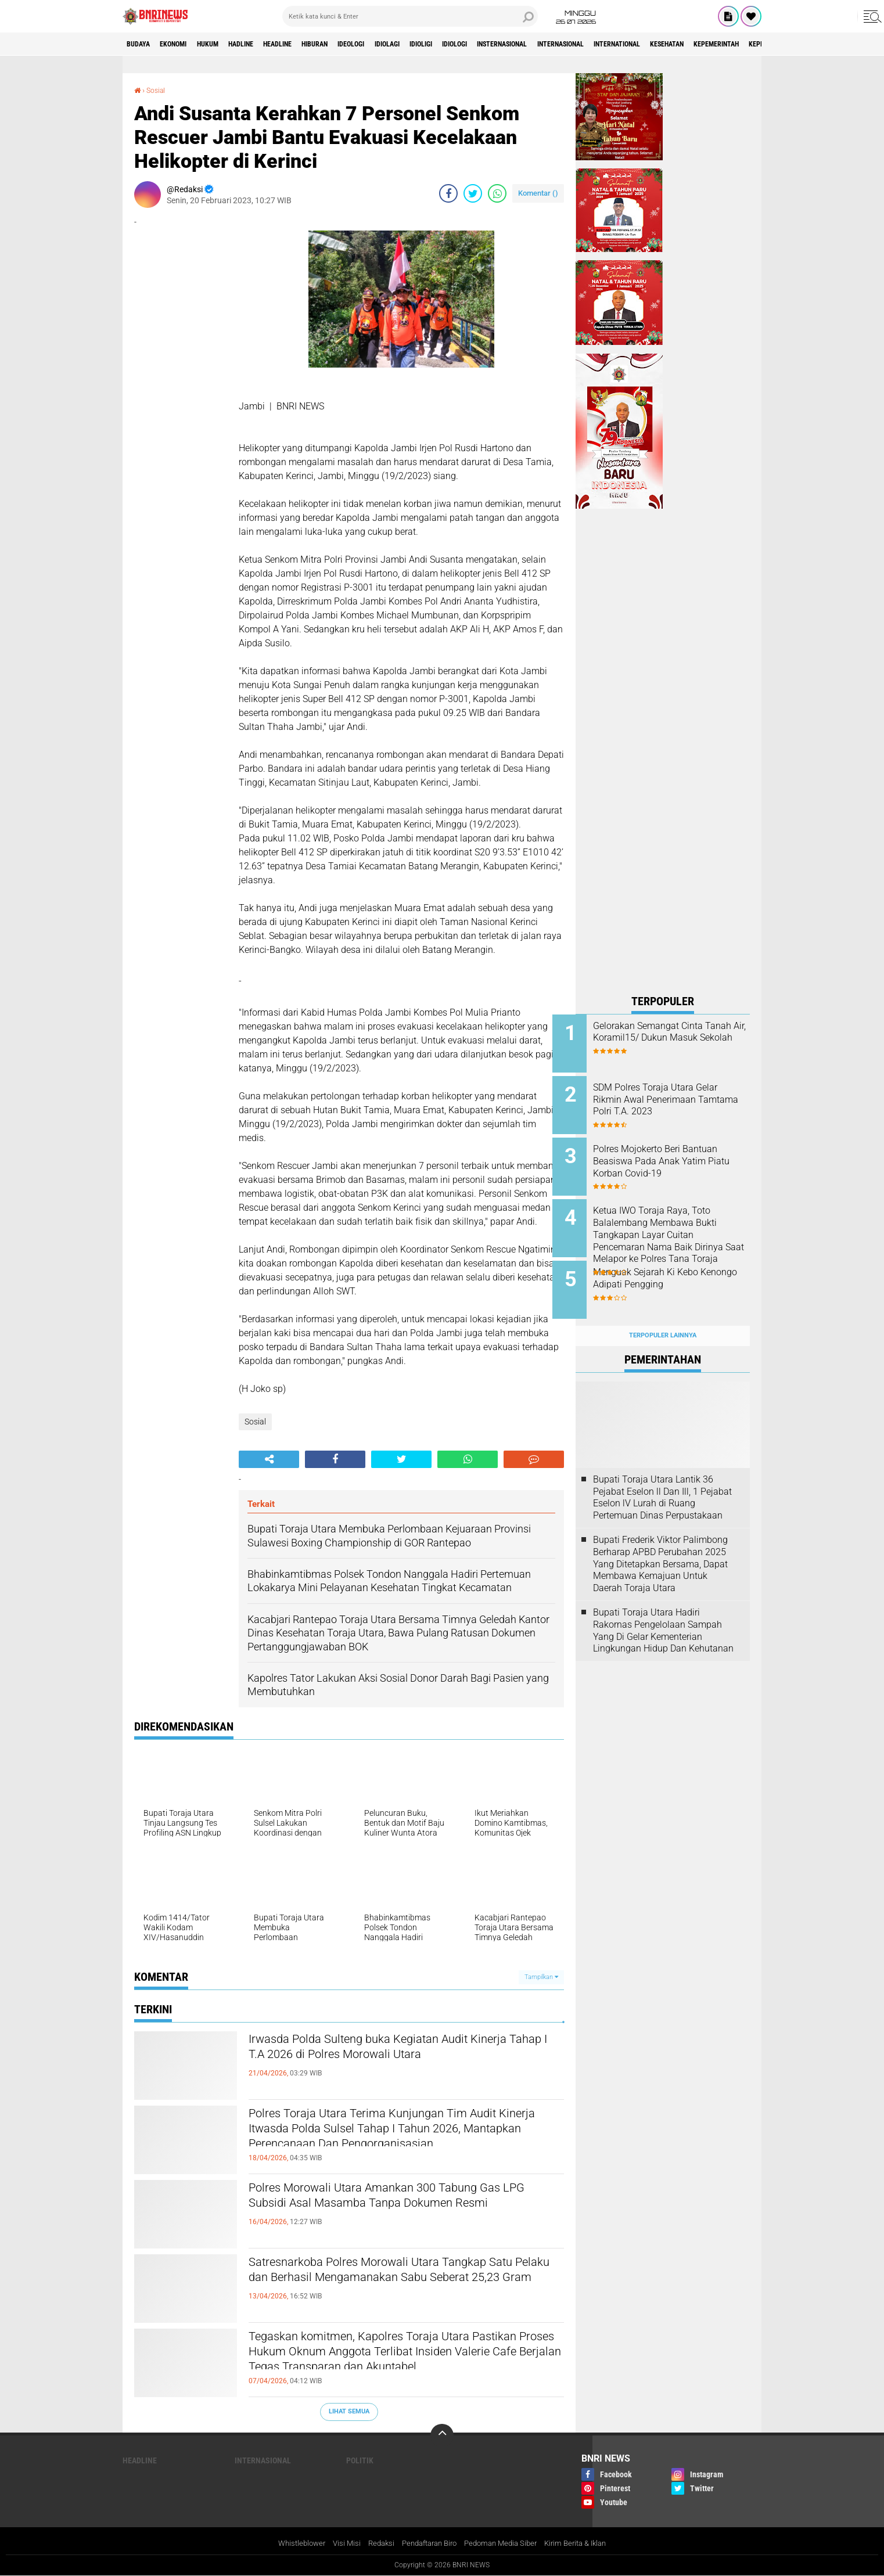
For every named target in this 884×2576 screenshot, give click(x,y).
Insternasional (590, 44)
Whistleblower (290, 2543)
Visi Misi (338, 2543)
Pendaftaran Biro (427, 2543)
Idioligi (490, 44)
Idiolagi (448, 44)
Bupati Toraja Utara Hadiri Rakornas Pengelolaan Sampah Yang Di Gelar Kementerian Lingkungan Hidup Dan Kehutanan (663, 1611)
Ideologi (404, 44)
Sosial (158, 90)
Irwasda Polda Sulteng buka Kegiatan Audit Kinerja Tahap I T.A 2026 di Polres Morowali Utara (390, 2059)
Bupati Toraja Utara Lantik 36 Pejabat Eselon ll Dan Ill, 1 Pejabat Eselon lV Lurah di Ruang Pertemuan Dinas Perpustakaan (662, 1478)
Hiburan (359, 44)
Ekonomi (184, 44)
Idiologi (532, 44)
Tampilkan (541, 1976)
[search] (410, 16)
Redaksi (374, 2543)
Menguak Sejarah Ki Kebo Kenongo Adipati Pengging (670, 1266)
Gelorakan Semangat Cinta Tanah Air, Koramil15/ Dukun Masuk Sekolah (675, 1038)
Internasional (662, 44)
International (732, 44)
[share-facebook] (448, 193)
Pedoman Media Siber (505, 2543)
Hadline (268, 44)
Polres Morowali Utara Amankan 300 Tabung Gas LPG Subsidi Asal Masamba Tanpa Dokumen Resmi (395, 2208)
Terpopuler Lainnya (662, 1317)
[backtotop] (442, 2435)
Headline (313, 44)
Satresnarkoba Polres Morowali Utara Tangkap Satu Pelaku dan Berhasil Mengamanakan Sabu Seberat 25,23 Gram (403, 2282)
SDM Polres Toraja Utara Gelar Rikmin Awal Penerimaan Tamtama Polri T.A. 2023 (678, 1096)
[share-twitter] (472, 193)
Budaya (141, 44)
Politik (359, 2460)
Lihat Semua (349, 2411)
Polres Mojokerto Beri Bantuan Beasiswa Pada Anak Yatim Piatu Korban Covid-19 (678, 1155)
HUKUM (226, 44)
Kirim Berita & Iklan (586, 2543)
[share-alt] (269, 1458)
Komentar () (538, 193)
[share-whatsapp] (497, 193)
